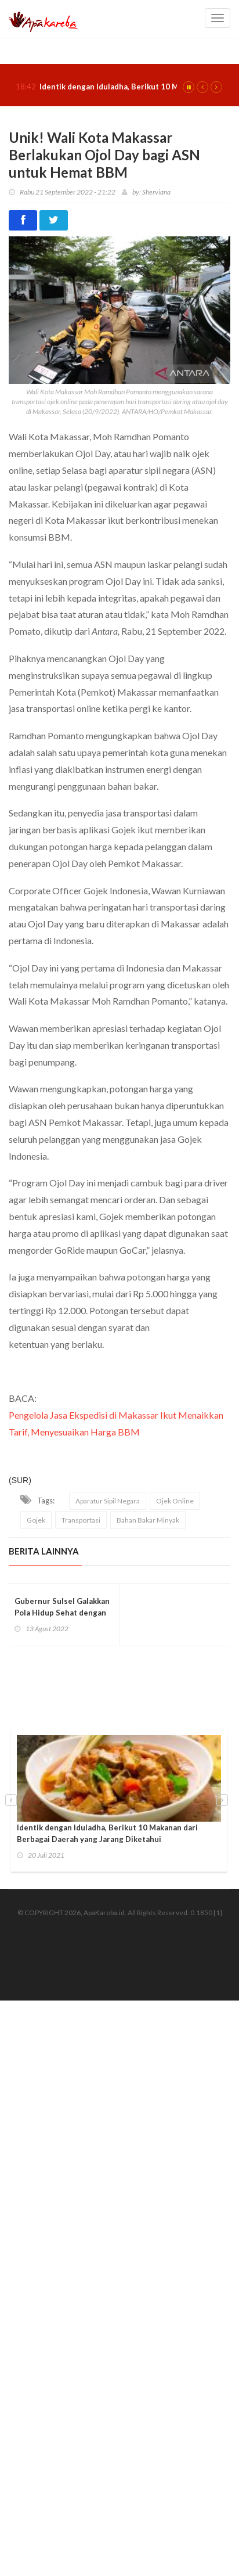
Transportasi (80, 1520)
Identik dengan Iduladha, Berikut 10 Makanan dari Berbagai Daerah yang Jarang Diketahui (107, 1833)
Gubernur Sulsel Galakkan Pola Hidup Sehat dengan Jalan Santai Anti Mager (62, 1612)
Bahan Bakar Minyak (148, 1520)
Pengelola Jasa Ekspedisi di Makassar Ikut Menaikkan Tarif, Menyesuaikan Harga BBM (116, 1423)
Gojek (36, 1520)
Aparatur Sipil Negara (107, 1500)
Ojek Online (175, 1500)
